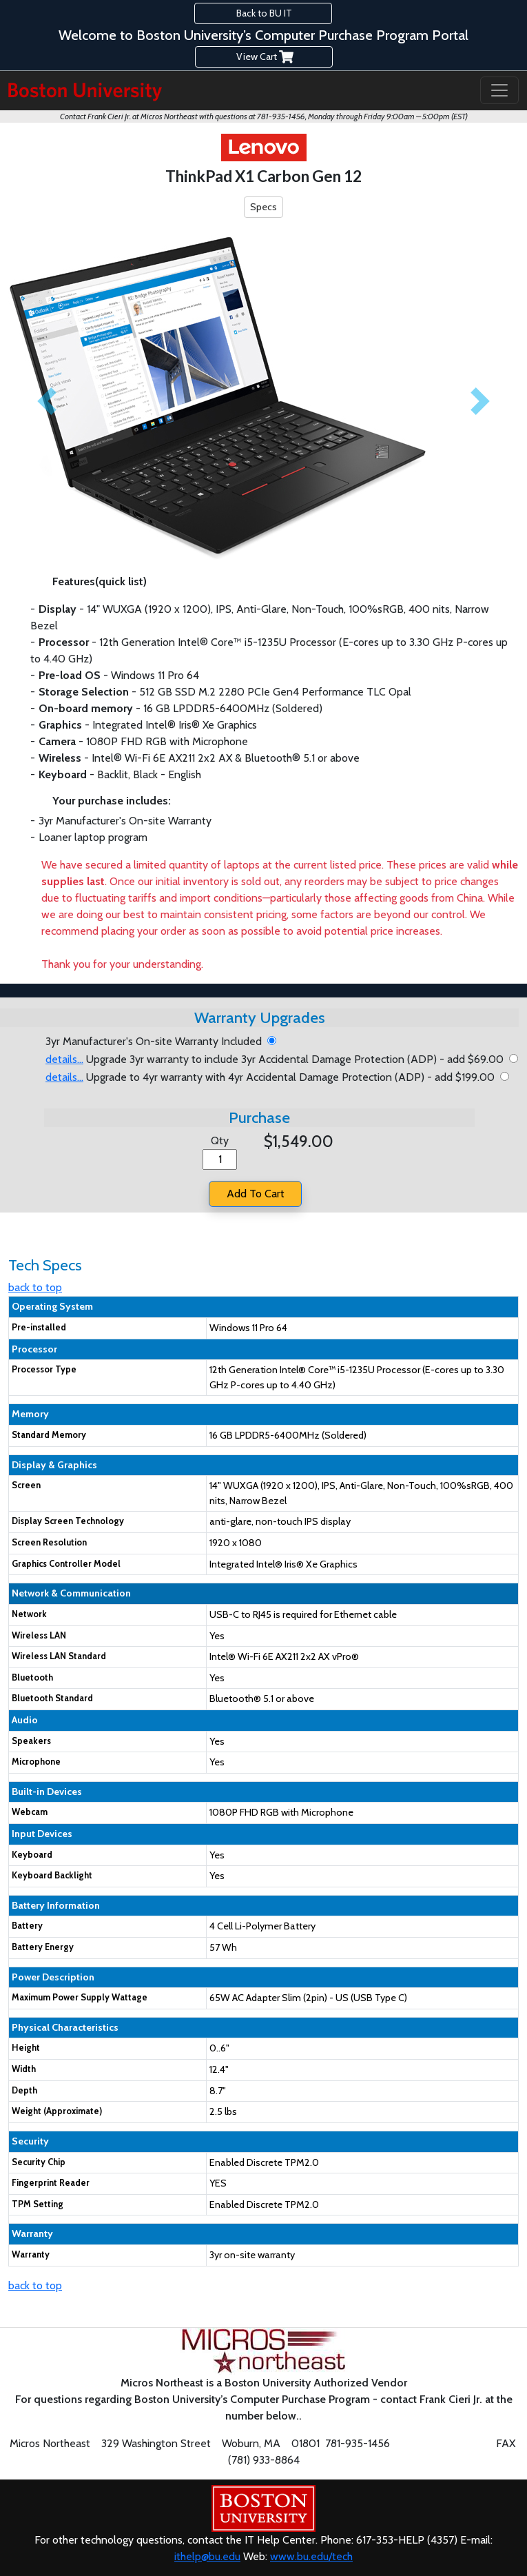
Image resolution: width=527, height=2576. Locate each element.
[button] (46, 401)
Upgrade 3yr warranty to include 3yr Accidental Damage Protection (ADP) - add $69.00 (277, 1059)
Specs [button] (263, 207)
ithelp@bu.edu (207, 2556)
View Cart (263, 56)
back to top (35, 1287)
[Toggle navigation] (499, 90)
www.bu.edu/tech (311, 2556)
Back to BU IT (263, 13)
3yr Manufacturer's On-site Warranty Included (156, 1041)
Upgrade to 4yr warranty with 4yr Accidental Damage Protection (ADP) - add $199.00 (272, 1077)
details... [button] (64, 1059)
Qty (220, 1140)
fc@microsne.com (441, 2443)
